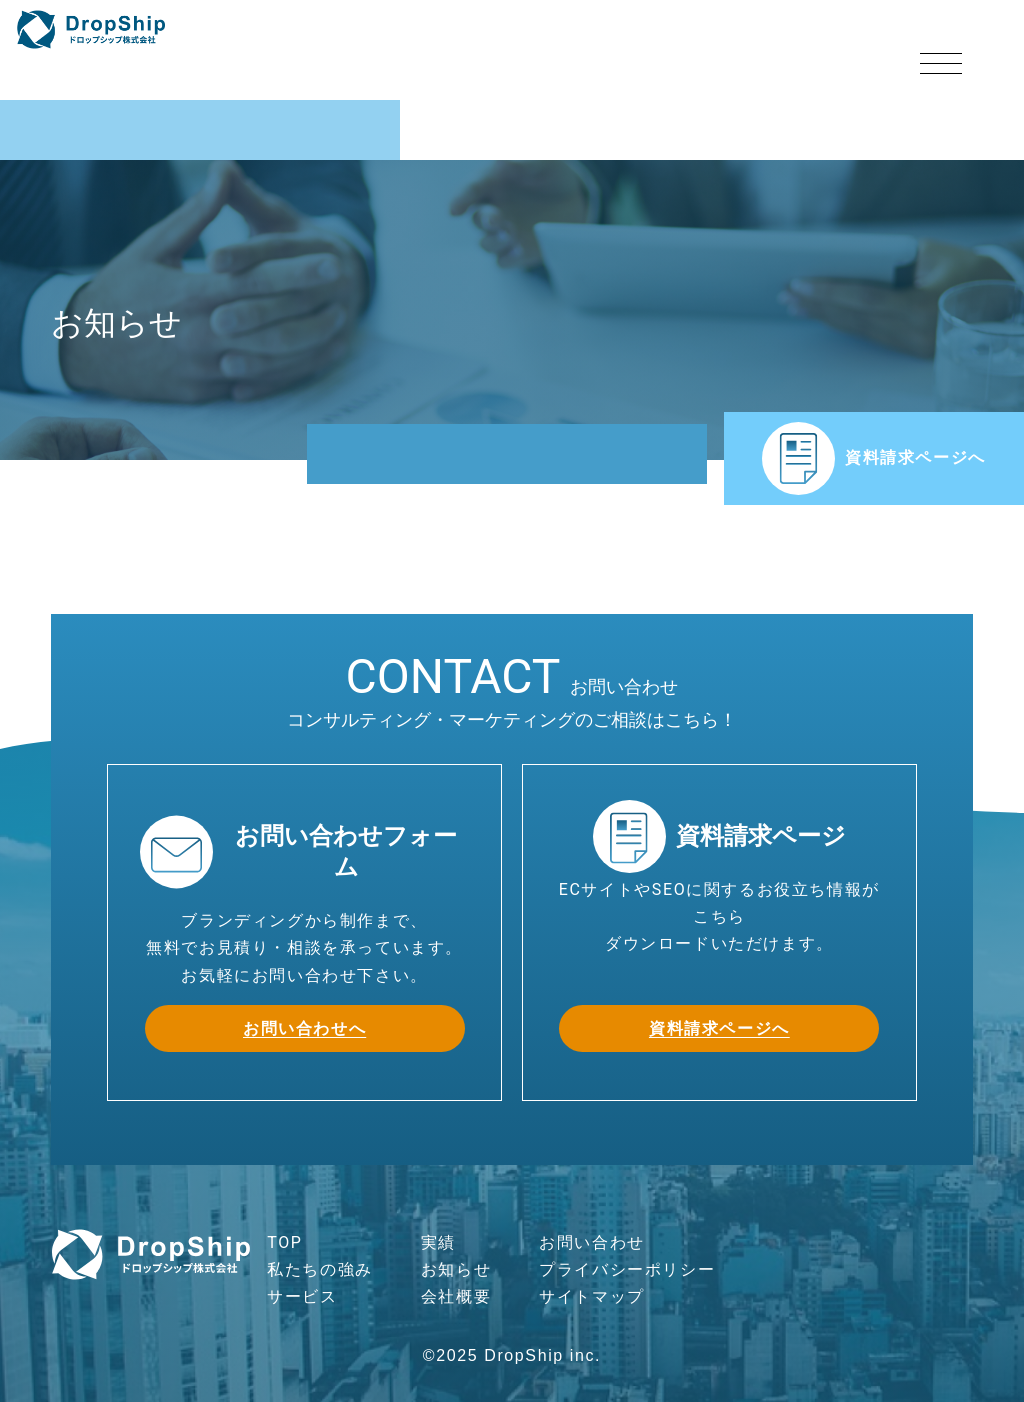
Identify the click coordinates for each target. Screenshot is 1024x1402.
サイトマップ (592, 1296)
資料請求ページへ (874, 458)
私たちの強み (320, 1269)
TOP (284, 1242)
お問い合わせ (592, 1242)
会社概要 (456, 1296)
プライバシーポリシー (627, 1269)
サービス (302, 1296)
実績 (438, 1242)
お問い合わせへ (304, 1028)
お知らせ (456, 1269)
